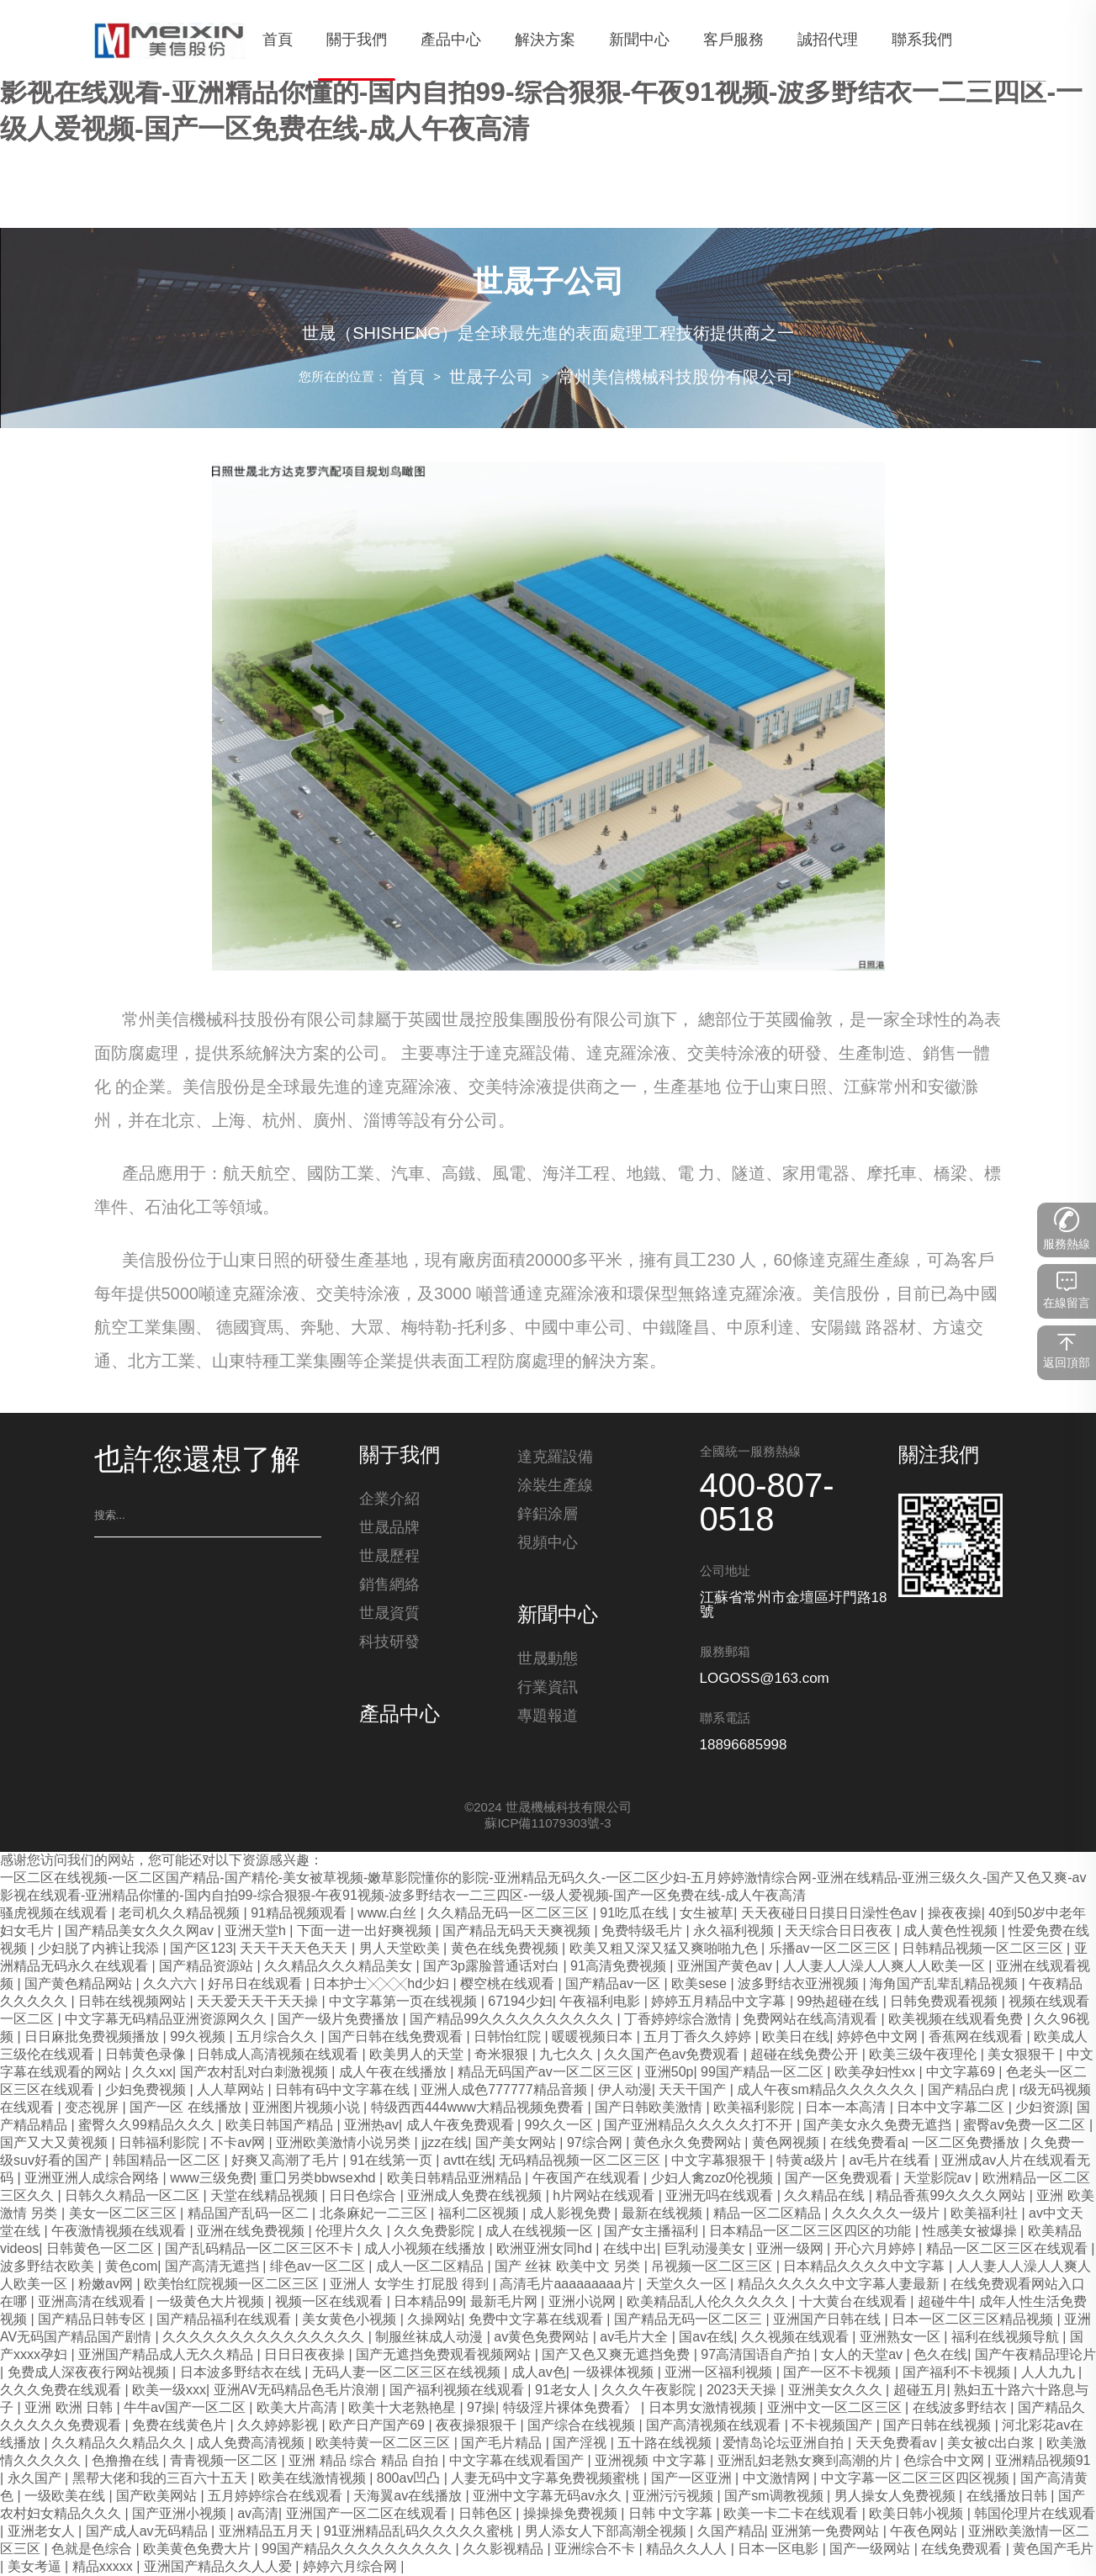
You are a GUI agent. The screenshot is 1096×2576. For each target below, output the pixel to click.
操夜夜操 (955, 1914)
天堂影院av (939, 2178)
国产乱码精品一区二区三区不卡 (261, 2249)
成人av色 (538, 2373)
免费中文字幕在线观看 (537, 2320)
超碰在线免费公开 (805, 2055)
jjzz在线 (444, 2143)
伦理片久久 (350, 2231)
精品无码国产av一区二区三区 (547, 2073)
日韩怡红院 (509, 2037)
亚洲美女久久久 (837, 2390)
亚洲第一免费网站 (826, 2532)
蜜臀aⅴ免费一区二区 (1026, 2125)
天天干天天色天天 (295, 1949)
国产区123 (201, 1949)
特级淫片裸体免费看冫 (572, 2408)
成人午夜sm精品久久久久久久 (828, 2090)
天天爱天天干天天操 (259, 2002)
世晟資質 (389, 1619)
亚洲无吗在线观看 (720, 2196)
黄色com (131, 2267)
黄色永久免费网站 (688, 2143)
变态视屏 (93, 2108)
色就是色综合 (93, 2549)
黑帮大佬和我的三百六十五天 (161, 2479)
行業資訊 (547, 1693)
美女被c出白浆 (992, 2443)
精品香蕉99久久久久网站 (952, 2196)
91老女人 (564, 2390)
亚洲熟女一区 (902, 2337)
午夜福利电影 (601, 2002)
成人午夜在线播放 (394, 2073)
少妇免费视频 (147, 2090)
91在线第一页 (393, 2161)
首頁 (408, 378)
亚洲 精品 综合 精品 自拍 (365, 2461)
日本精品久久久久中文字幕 (865, 2267)
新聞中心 (557, 1616)
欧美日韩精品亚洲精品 (456, 2178)
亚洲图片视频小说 (307, 2108)
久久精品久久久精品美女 (340, 1967)
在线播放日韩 (1008, 2496)
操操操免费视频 (572, 2514)
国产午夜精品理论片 (1035, 2355)
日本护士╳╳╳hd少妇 (383, 1984)
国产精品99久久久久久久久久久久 (513, 2020)
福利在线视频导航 (1006, 2337)
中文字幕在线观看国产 (518, 2461)
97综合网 (596, 2143)
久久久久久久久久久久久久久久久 (265, 2337)
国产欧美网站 (158, 2496)
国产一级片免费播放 (340, 2020)
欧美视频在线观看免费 (957, 2020)
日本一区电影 (780, 2549)
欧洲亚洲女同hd (546, 2249)
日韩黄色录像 (147, 2055)
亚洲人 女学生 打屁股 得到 (411, 2284)
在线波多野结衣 (961, 2408)
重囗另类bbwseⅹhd (319, 2178)
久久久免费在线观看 (62, 2390)
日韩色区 (487, 2514)
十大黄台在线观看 (854, 2302)
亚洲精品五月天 (267, 2532)
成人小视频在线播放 (426, 2249)
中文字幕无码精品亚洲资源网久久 (167, 2020)
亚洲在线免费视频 (252, 2231)
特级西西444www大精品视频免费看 (479, 2108)
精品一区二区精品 (768, 2214)
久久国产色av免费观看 (673, 2055)
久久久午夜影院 (650, 2390)
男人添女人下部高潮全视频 (607, 2532)
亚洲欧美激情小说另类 (345, 2143)
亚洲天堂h (257, 1931)
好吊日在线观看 (256, 1984)
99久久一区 (561, 2125)
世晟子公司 (491, 378)
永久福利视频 (735, 1931)
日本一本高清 (847, 2108)
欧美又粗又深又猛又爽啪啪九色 (665, 1949)
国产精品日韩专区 (93, 2320)
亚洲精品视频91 (1043, 2461)
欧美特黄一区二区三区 (384, 2443)
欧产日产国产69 (378, 2426)
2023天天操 (744, 2390)
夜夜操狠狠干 (478, 2426)
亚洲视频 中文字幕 (652, 2461)
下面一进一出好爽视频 (366, 1931)
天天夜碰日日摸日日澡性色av (830, 1914)
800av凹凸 (410, 2479)
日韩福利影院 (161, 2143)
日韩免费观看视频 (945, 2002)
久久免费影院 (436, 2231)
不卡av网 (239, 2143)
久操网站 (434, 2320)
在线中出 (630, 2249)
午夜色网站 (925, 2532)
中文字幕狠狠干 (720, 2161)
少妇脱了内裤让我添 (100, 1949)
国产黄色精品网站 (79, 1984)
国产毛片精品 (503, 2443)
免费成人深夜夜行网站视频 (90, 2373)
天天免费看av (897, 2443)
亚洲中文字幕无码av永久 (549, 2496)
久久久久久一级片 (887, 2214)
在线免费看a (867, 2143)
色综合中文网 (945, 2461)
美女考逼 (36, 2567)
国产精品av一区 (614, 1984)
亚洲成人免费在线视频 (476, 2196)
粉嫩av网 (107, 2284)
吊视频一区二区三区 (713, 2267)
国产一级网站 (871, 2549)
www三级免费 (211, 2178)
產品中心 (399, 1721)
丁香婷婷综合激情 (679, 2020)
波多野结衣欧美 (49, 2267)
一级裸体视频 (615, 2373)
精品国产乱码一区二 (250, 2214)
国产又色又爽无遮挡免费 (617, 2355)
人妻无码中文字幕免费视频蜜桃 (547, 2479)
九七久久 (567, 2055)
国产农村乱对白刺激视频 (255, 2073)
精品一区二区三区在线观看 (1008, 2249)
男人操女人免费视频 (896, 2496)
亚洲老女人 (43, 2532)
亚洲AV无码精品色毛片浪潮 (298, 2390)
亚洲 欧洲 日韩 (70, 2408)
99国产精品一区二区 (764, 2073)
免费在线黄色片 (181, 2426)
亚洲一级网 (791, 2249)
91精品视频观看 (300, 1914)
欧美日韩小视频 (917, 2514)
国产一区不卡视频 (838, 2373)
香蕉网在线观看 (977, 2037)
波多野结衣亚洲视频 (800, 1984)
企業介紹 (389, 1504)
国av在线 (706, 2337)
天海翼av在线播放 (409, 2496)
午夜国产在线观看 (587, 2178)
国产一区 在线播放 (187, 2108)
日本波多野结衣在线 (242, 2373)
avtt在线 (467, 2161)
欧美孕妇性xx (876, 2073)
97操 (481, 2408)
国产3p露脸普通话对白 (493, 1967)
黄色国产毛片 (1053, 2549)
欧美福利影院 (755, 2108)
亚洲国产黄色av (726, 1967)
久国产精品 (731, 2532)
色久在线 (940, 2355)
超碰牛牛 (945, 2302)
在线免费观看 (963, 2549)
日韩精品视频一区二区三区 (984, 1949)
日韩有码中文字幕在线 (344, 2090)
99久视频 (199, 2037)
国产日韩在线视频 (938, 2426)
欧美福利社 (985, 2214)
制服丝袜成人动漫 (430, 2337)
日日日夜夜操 (306, 2355)
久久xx (152, 2073)
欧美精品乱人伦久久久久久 (709, 2302)
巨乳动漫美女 (706, 2249)
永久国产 (36, 2479)
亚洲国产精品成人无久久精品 (167, 2355)
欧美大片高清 (299, 2408)
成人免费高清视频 (252, 2443)
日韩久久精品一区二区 (134, 2196)
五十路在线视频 (666, 2443)
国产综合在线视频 (582, 2426)
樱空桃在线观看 (509, 1984)
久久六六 (171, 1984)
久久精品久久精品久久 (120, 2443)
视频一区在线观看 (330, 2302)
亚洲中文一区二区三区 (836, 2408)
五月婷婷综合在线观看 (277, 2496)
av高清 (257, 2514)
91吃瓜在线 (636, 1914)
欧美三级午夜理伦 (924, 2055)
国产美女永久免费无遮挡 (879, 2125)
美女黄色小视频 (351, 2320)
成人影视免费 (572, 2214)
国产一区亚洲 (693, 2479)
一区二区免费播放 (967, 2143)
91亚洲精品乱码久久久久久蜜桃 (420, 2532)
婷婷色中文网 (879, 2037)
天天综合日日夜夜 (840, 1931)
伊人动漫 (625, 2090)
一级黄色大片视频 (211, 2302)
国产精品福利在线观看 (225, 2320)
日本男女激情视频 (704, 2408)
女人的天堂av (863, 2355)
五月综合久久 (278, 2037)
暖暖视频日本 (594, 2037)
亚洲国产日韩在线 (828, 2320)
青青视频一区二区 (225, 2461)
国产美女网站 (517, 2143)
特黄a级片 (808, 2161)
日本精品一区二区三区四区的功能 (811, 2231)
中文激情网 (778, 2479)
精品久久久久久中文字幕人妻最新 (840, 2284)
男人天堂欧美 (401, 1949)
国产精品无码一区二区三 (689, 2320)
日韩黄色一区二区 (101, 2249)
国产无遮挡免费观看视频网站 (445, 2355)
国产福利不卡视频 (958, 2373)
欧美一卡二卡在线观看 (792, 2514)
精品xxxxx (104, 2567)
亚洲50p (669, 2073)
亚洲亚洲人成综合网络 (93, 2178)
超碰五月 (920, 2390)
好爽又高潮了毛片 (286, 2161)
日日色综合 (364, 2196)
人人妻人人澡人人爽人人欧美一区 (885, 1967)
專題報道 (547, 1721)
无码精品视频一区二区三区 (581, 2161)
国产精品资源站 (208, 1967)
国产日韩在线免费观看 (397, 2037)
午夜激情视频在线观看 (120, 2231)
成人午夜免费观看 (461, 2125)
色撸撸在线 (127, 2461)
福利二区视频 (480, 2214)
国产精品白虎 (970, 2090)
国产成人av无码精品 (148, 2532)
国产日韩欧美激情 (650, 2108)
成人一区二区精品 (431, 2267)
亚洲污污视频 (675, 2496)
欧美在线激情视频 (313, 2479)
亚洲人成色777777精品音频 (505, 2090)
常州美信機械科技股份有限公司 (675, 378)
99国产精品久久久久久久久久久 (358, 2549)
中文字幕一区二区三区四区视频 (917, 2479)
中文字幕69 (962, 2073)
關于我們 (399, 1457)
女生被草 (706, 1914)
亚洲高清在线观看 (93, 2302)
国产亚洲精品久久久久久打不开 (700, 2125)
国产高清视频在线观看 (715, 2426)
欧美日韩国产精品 (280, 2125)
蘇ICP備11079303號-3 (547, 1824)
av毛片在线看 (891, 2161)
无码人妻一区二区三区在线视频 (408, 2373)
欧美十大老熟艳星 (403, 2408)
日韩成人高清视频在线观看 (279, 2055)
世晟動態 (547, 1664)
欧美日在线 (795, 2037)
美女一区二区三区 (124, 2214)
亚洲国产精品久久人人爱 (219, 2567)
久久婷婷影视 (279, 2426)
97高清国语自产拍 (757, 2355)
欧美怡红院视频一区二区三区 (233, 2284)
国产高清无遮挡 (213, 2267)
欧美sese (700, 1984)
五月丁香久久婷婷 (698, 2037)
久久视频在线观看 (796, 2337)
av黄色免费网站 (543, 2337)
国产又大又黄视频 (55, 2143)
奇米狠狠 (503, 2055)
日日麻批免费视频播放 (93, 2037)
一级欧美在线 (66, 2496)
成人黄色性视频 (952, 1931)
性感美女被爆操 (971, 2231)
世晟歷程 (389, 1561)
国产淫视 (581, 2443)
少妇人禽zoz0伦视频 (714, 2178)
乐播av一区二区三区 (831, 1949)
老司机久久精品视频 (181, 1914)
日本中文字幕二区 (952, 2108)
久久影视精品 (505, 2549)
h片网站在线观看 (605, 2196)
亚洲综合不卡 (596, 2549)
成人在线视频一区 (540, 2231)
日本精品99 (428, 2302)
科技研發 (389, 1647)
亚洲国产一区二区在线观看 (368, 2514)
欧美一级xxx (169, 2390)
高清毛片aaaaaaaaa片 (569, 2284)
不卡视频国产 (834, 2426)
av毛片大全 (635, 2337)
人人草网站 (232, 2090)
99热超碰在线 (839, 2002)
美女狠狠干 (1022, 2055)
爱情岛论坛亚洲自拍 (785, 2443)
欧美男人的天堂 (418, 2055)
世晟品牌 (389, 1533)
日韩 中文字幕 (672, 2514)
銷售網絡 (389, 1590)
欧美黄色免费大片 (198, 2549)
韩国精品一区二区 (168, 2161)
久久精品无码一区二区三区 (509, 1914)
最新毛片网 (505, 2302)
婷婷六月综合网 (351, 2567)
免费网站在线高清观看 (812, 2020)
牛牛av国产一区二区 (186, 2408)
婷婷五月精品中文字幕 (720, 2002)
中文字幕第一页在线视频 (404, 2002)
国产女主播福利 (653, 2231)
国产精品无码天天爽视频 (518, 1931)
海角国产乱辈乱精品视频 (945, 1984)
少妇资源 (1042, 2108)
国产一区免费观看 (840, 2178)
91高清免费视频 (620, 1967)
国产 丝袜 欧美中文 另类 (569, 2267)
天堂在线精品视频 (265, 2196)
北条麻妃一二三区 (375, 2214)
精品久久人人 (688, 2549)
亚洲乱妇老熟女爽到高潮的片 (806, 2461)
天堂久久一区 (688, 2284)
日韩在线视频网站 (133, 2002)
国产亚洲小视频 (181, 2514)
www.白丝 (389, 1914)
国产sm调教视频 (775, 2496)
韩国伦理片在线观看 (1034, 2514)
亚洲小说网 (583, 2302)
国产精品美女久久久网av (141, 1931)
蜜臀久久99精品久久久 (148, 2125)
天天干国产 (694, 2090)
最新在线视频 (664, 2214)
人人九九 (1049, 2373)
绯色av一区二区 (319, 2267)
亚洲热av (371, 2125)
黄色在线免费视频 (506, 1949)
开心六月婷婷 (876, 2249)
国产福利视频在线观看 (458, 2390)
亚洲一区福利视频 (720, 2373)
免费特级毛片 (643, 1931)
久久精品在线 (826, 2196)
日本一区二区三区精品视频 (974, 2320)
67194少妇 (520, 2002)
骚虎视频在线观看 (55, 1914)
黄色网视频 (787, 2143)
